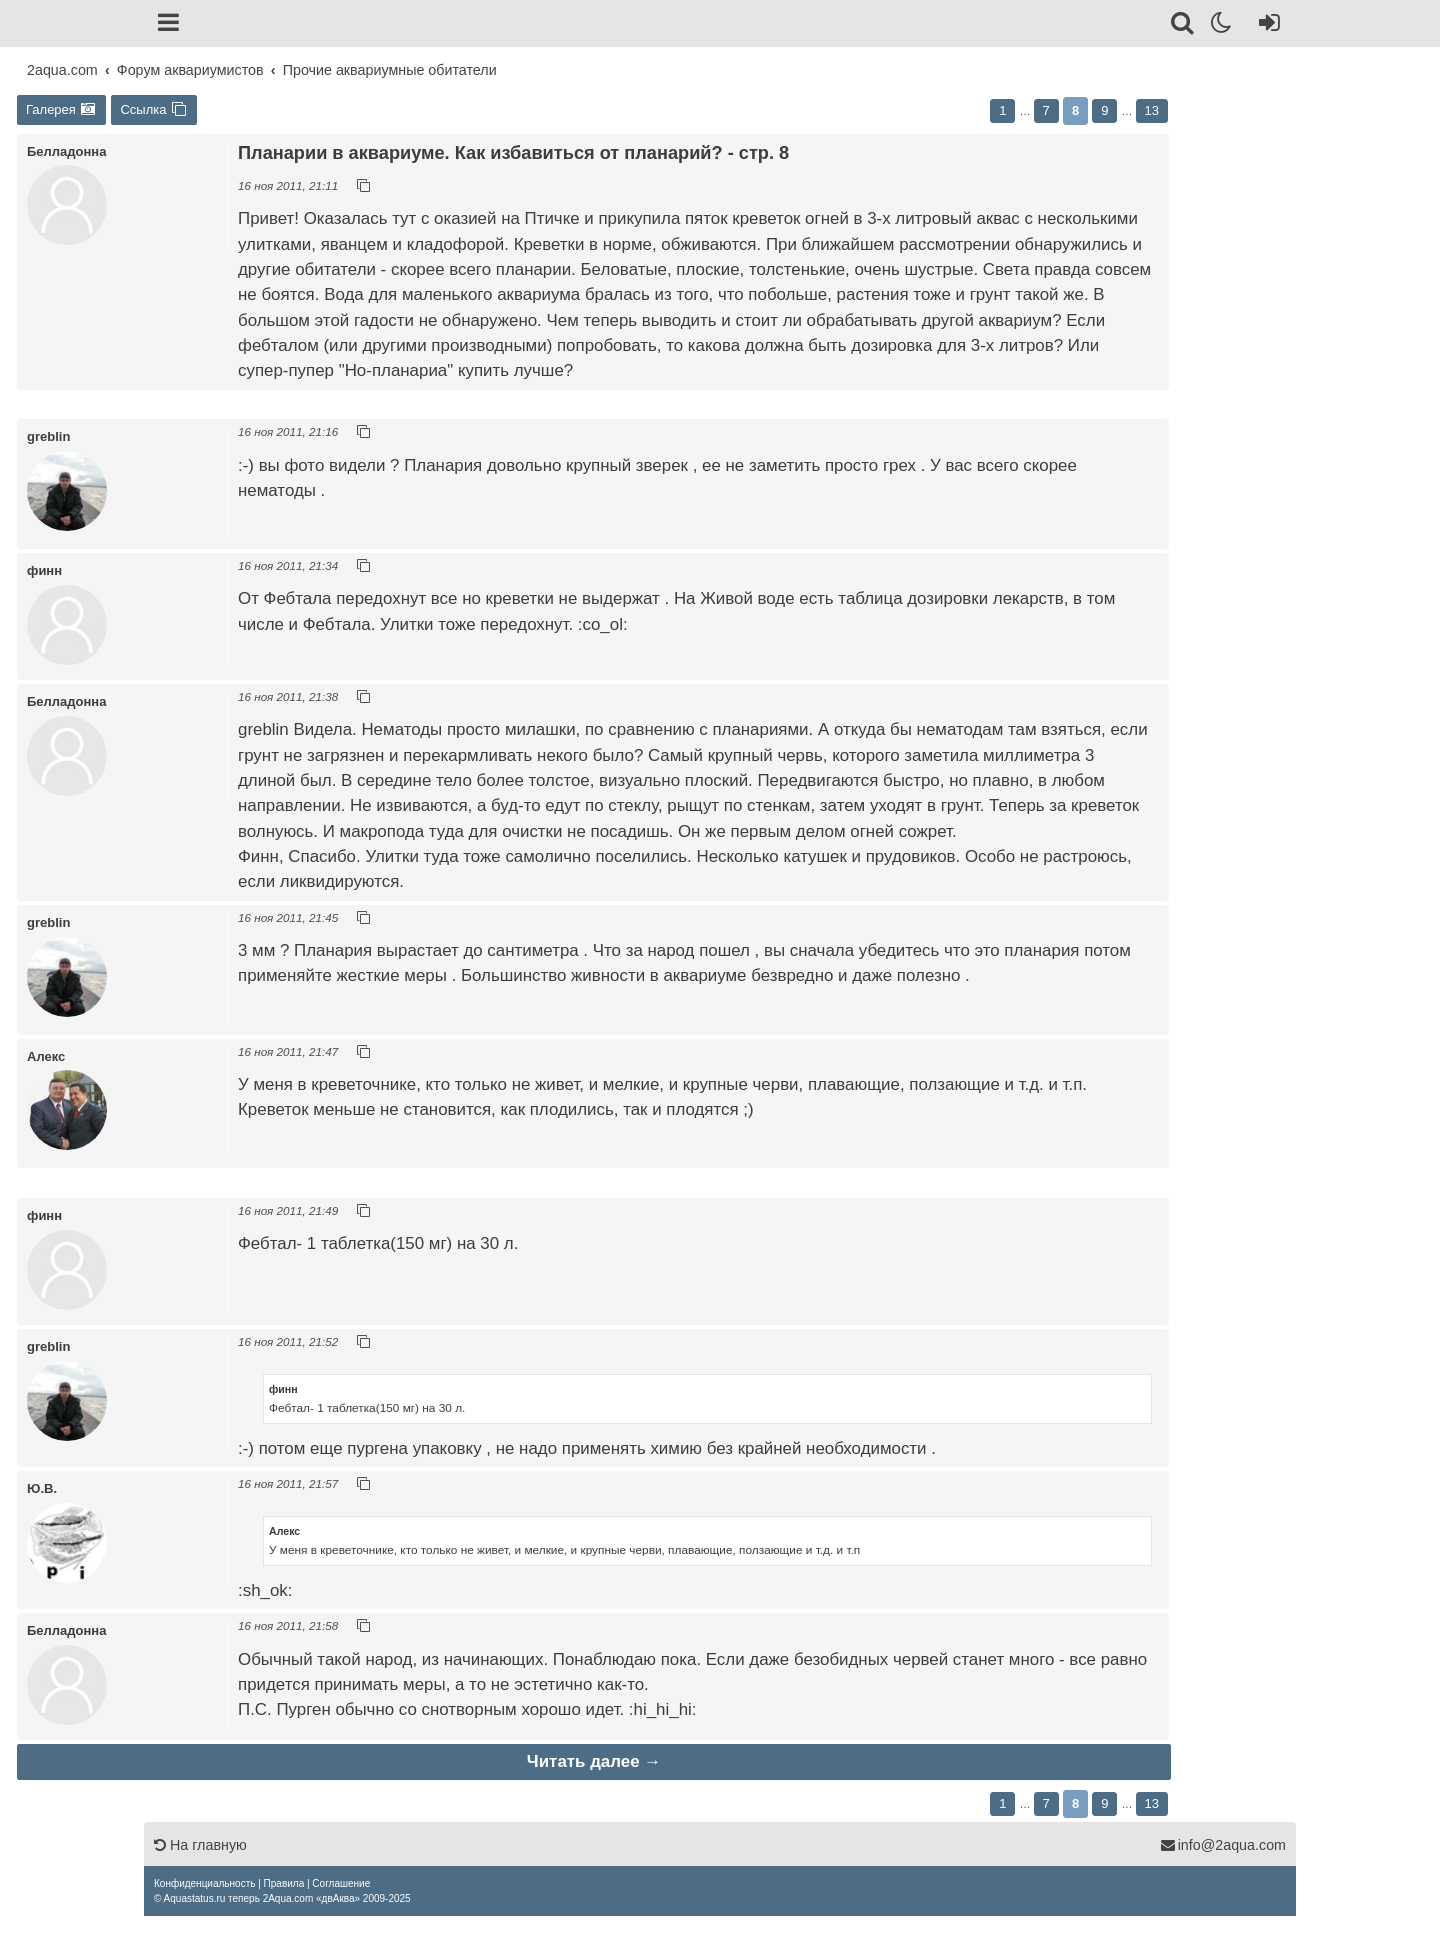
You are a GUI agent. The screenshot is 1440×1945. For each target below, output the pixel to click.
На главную (200, 1845)
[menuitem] (204, 1883)
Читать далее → (594, 1761)
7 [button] (1046, 110)
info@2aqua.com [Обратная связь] (1223, 1845)
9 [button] (1104, 110)
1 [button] (1002, 110)
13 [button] (1152, 110)
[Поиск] (1183, 26)
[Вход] (1265, 26)
